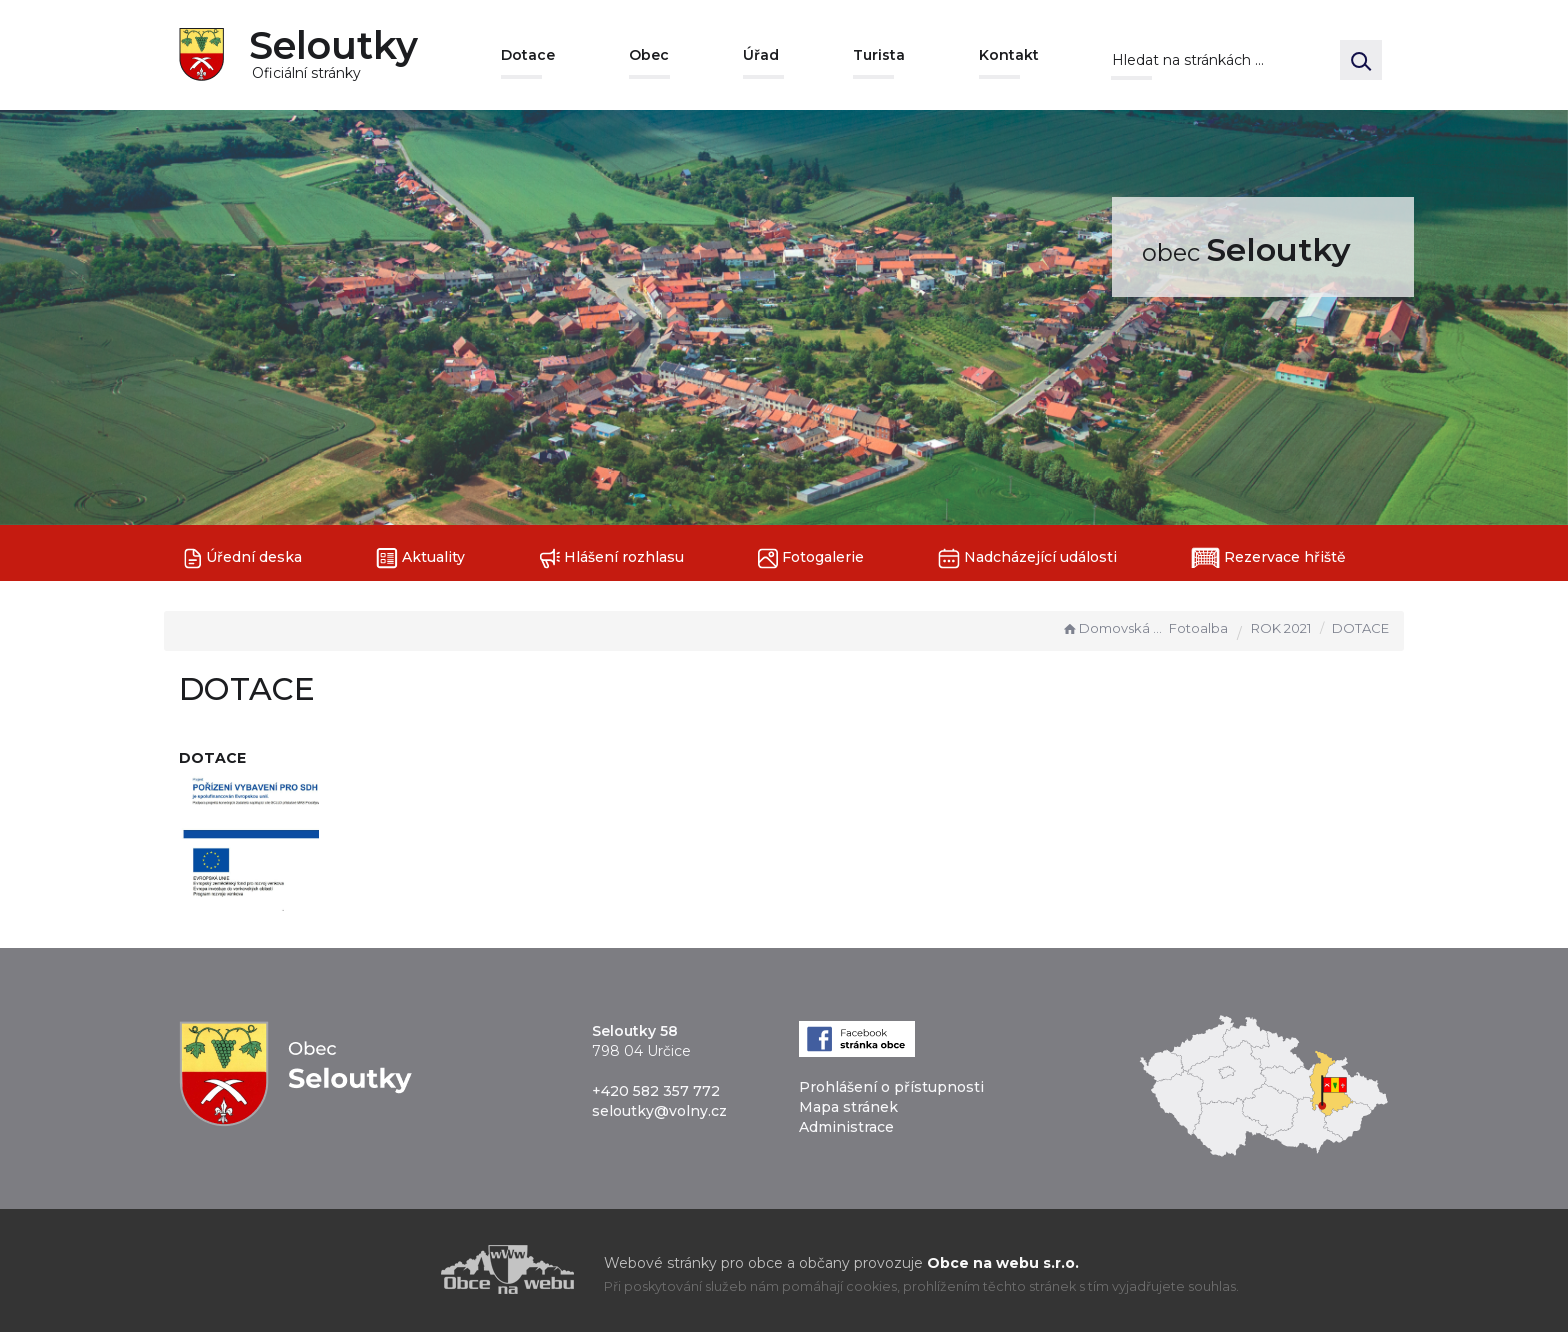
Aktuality (420, 558)
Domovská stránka (1113, 628)
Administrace (846, 1127)
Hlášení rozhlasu (611, 558)
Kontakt (1009, 55)
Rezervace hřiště (1268, 558)
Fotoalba (1198, 628)
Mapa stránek (848, 1107)
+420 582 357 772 (656, 1091)
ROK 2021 (1281, 628)
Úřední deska (243, 558)
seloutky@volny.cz (659, 1111)
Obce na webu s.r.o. (1003, 1263)
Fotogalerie (811, 558)
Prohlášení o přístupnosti (891, 1087)
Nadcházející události (1027, 558)
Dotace (528, 55)
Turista (879, 55)
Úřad (761, 55)
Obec (649, 55)
